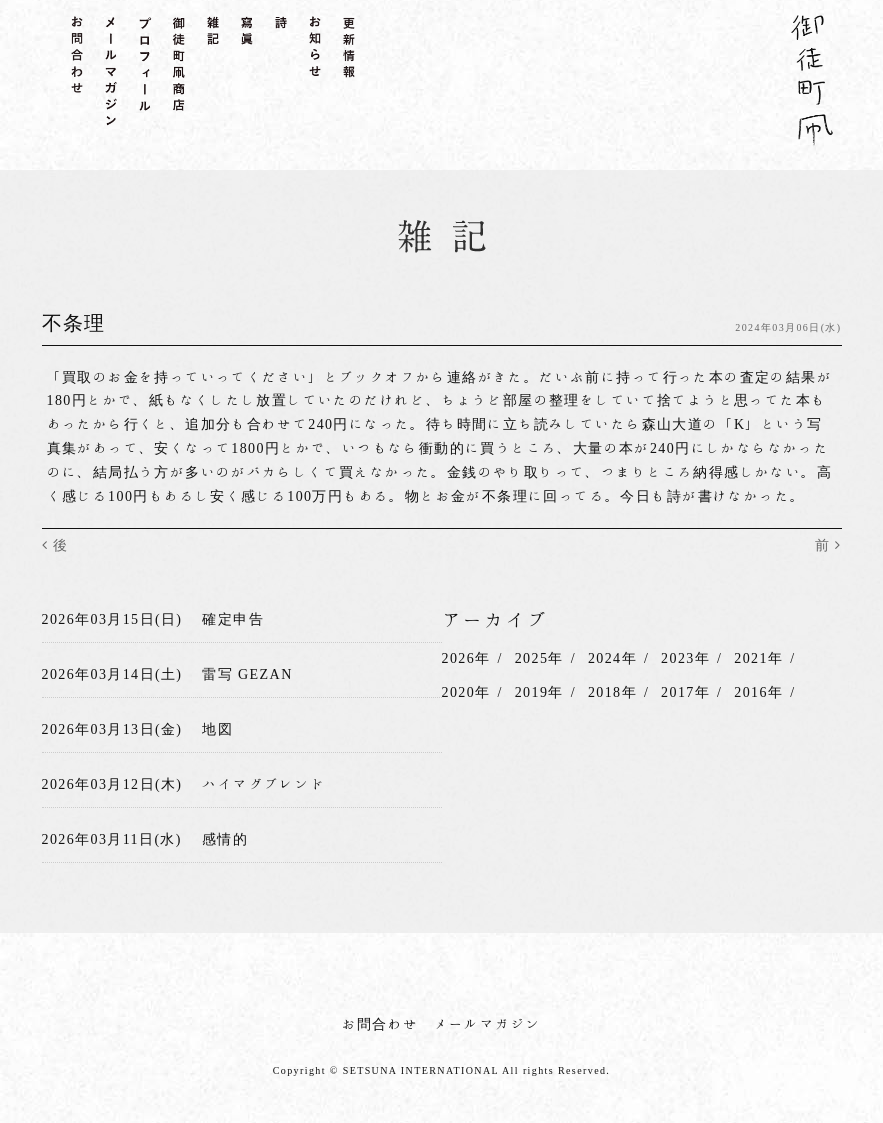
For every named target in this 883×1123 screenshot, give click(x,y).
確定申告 (233, 619)
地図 (217, 729)
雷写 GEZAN (247, 674)
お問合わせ (380, 1023)
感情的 (225, 838)
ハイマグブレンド (263, 784)
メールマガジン (488, 1023)
